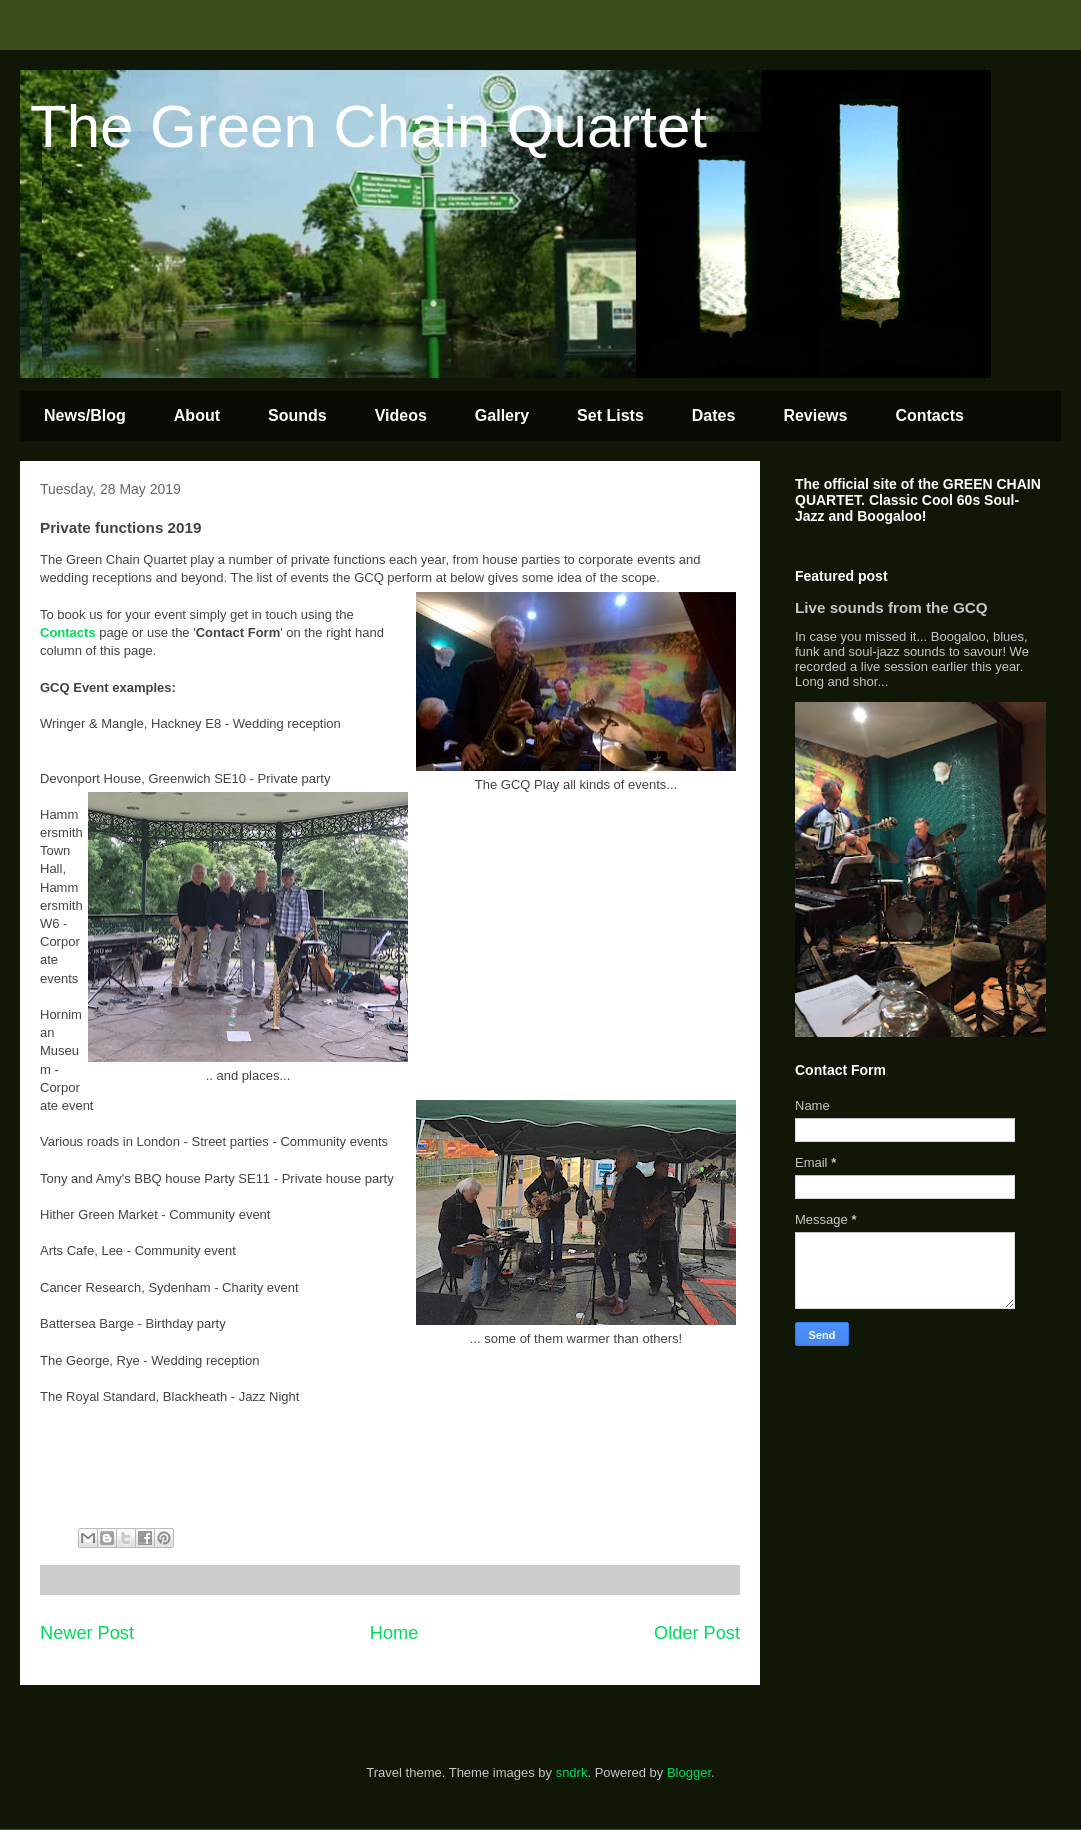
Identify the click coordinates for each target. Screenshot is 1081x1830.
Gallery (502, 415)
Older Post (697, 1633)
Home (394, 1633)
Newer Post (87, 1633)
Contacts (929, 415)
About (197, 415)
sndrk (572, 1772)
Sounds (297, 415)
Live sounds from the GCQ (891, 607)
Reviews (815, 415)
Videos (401, 415)
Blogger (689, 1772)
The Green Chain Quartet (368, 126)
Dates (714, 415)
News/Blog (85, 415)
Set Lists (610, 415)
